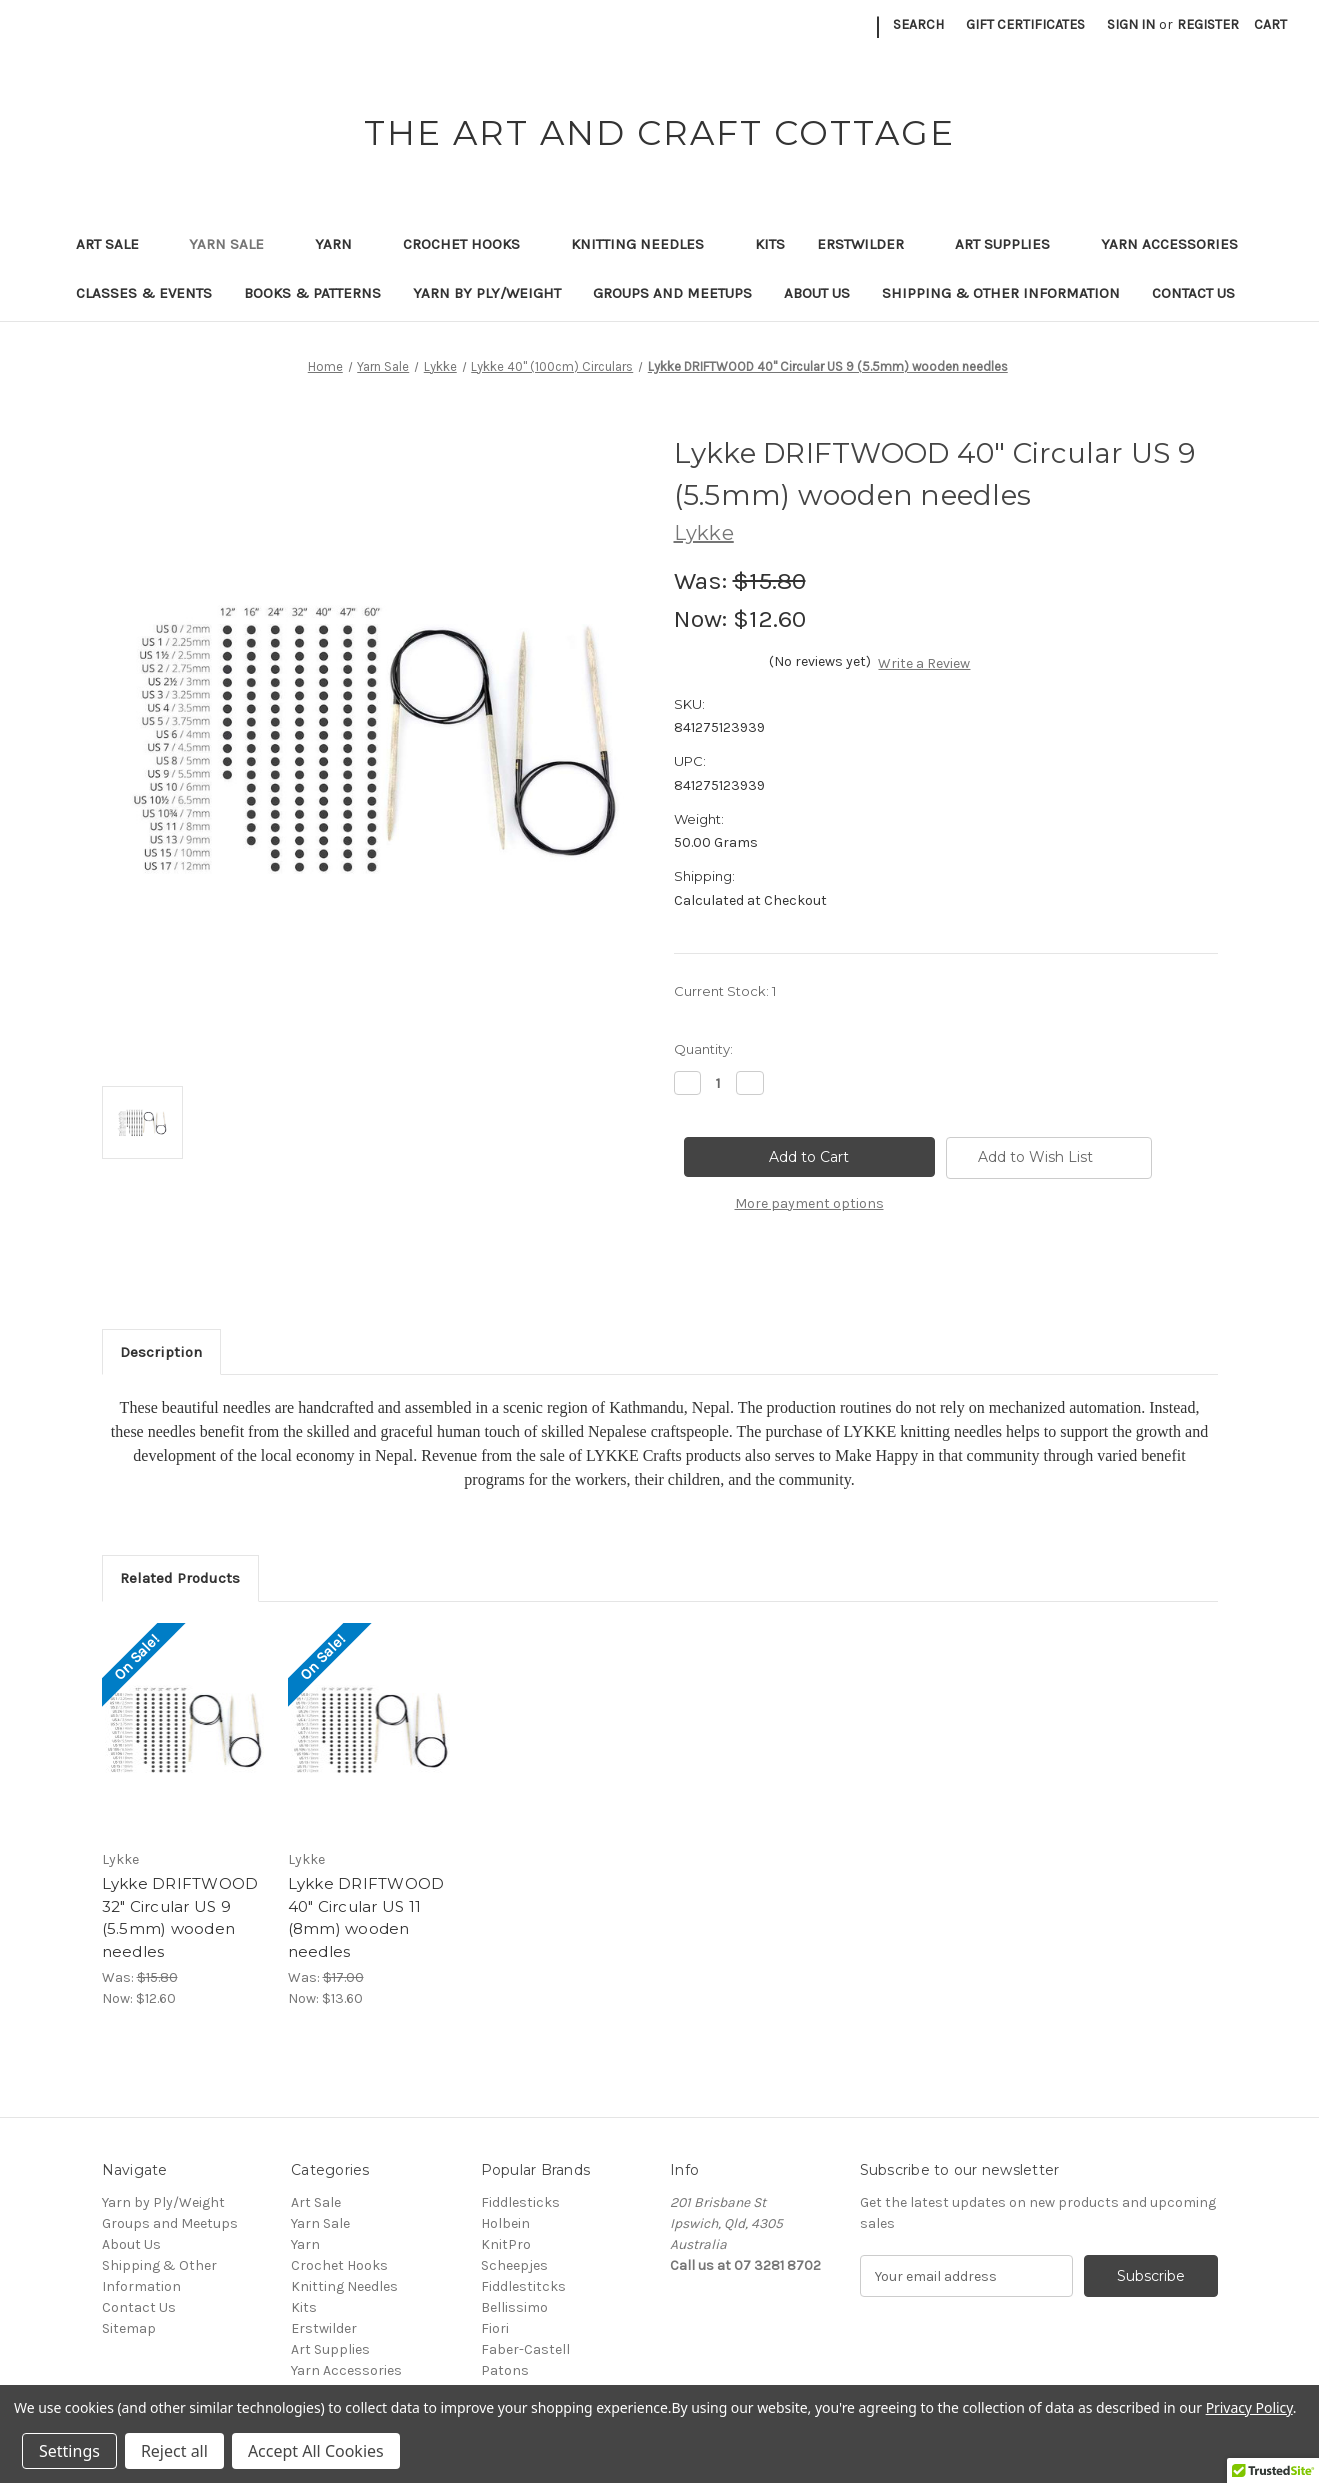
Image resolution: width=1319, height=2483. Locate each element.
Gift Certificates (1025, 24)
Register (1208, 24)
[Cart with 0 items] (1270, 24)
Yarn (343, 244)
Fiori (495, 2328)
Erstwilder (870, 244)
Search (918, 24)
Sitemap (129, 2328)
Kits (770, 244)
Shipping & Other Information (1001, 293)
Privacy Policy (1249, 2407)
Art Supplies (1012, 244)
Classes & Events (144, 293)
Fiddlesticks (520, 2202)
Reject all (174, 2451)
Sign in (1131, 24)
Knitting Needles (647, 244)
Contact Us (1193, 293)
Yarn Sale (236, 244)
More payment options (809, 1203)
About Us (817, 293)
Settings (69, 2451)
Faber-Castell (525, 2349)
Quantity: (703, 1049)
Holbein (505, 2223)
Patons (505, 2370)
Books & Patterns (312, 293)
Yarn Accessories (1169, 244)
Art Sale (117, 244)
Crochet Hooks (471, 244)
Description (161, 1352)
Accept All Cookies (316, 2451)
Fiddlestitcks (523, 2286)
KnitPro (506, 2244)
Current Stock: (725, 991)
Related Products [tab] (180, 1578)
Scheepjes (514, 2265)
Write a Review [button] (924, 663)
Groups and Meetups (672, 293)
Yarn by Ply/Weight (487, 293)
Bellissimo (514, 2307)
